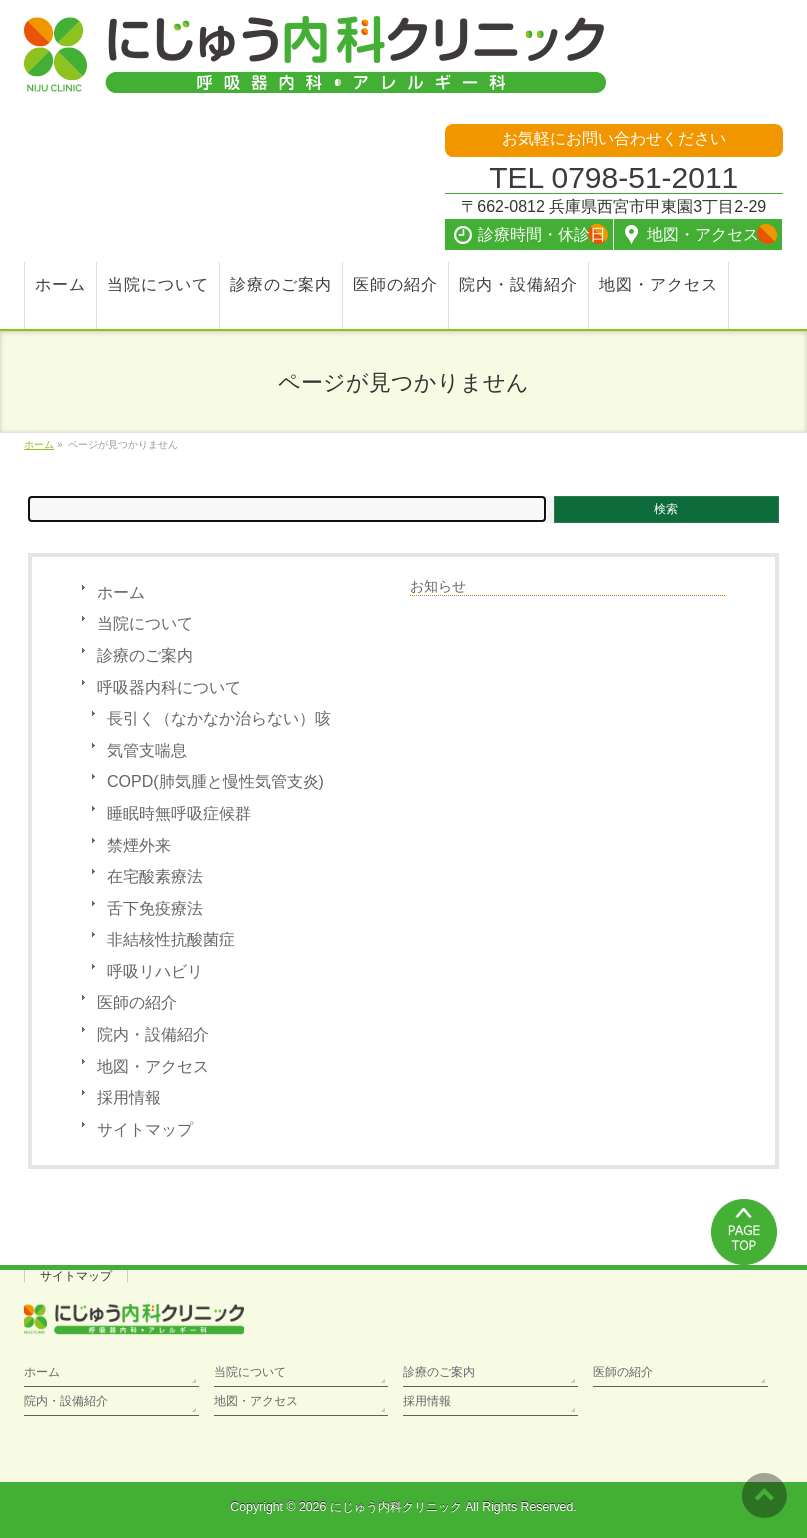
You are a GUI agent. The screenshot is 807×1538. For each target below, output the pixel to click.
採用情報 (129, 1097)
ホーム (121, 592)
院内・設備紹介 (153, 1034)
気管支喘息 (147, 750)
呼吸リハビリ (155, 971)
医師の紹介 (137, 1002)
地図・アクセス (153, 1066)
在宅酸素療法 (155, 876)
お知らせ (438, 586)
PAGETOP (744, 1232)
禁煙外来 (139, 845)
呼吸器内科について (169, 687)
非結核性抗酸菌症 (171, 939)
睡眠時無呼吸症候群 (179, 813)
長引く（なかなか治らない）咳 (219, 718)
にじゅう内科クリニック (396, 1507)
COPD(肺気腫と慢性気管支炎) (215, 781)
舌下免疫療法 (155, 908)
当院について (145, 623)
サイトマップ (145, 1129)
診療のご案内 (145, 655)
